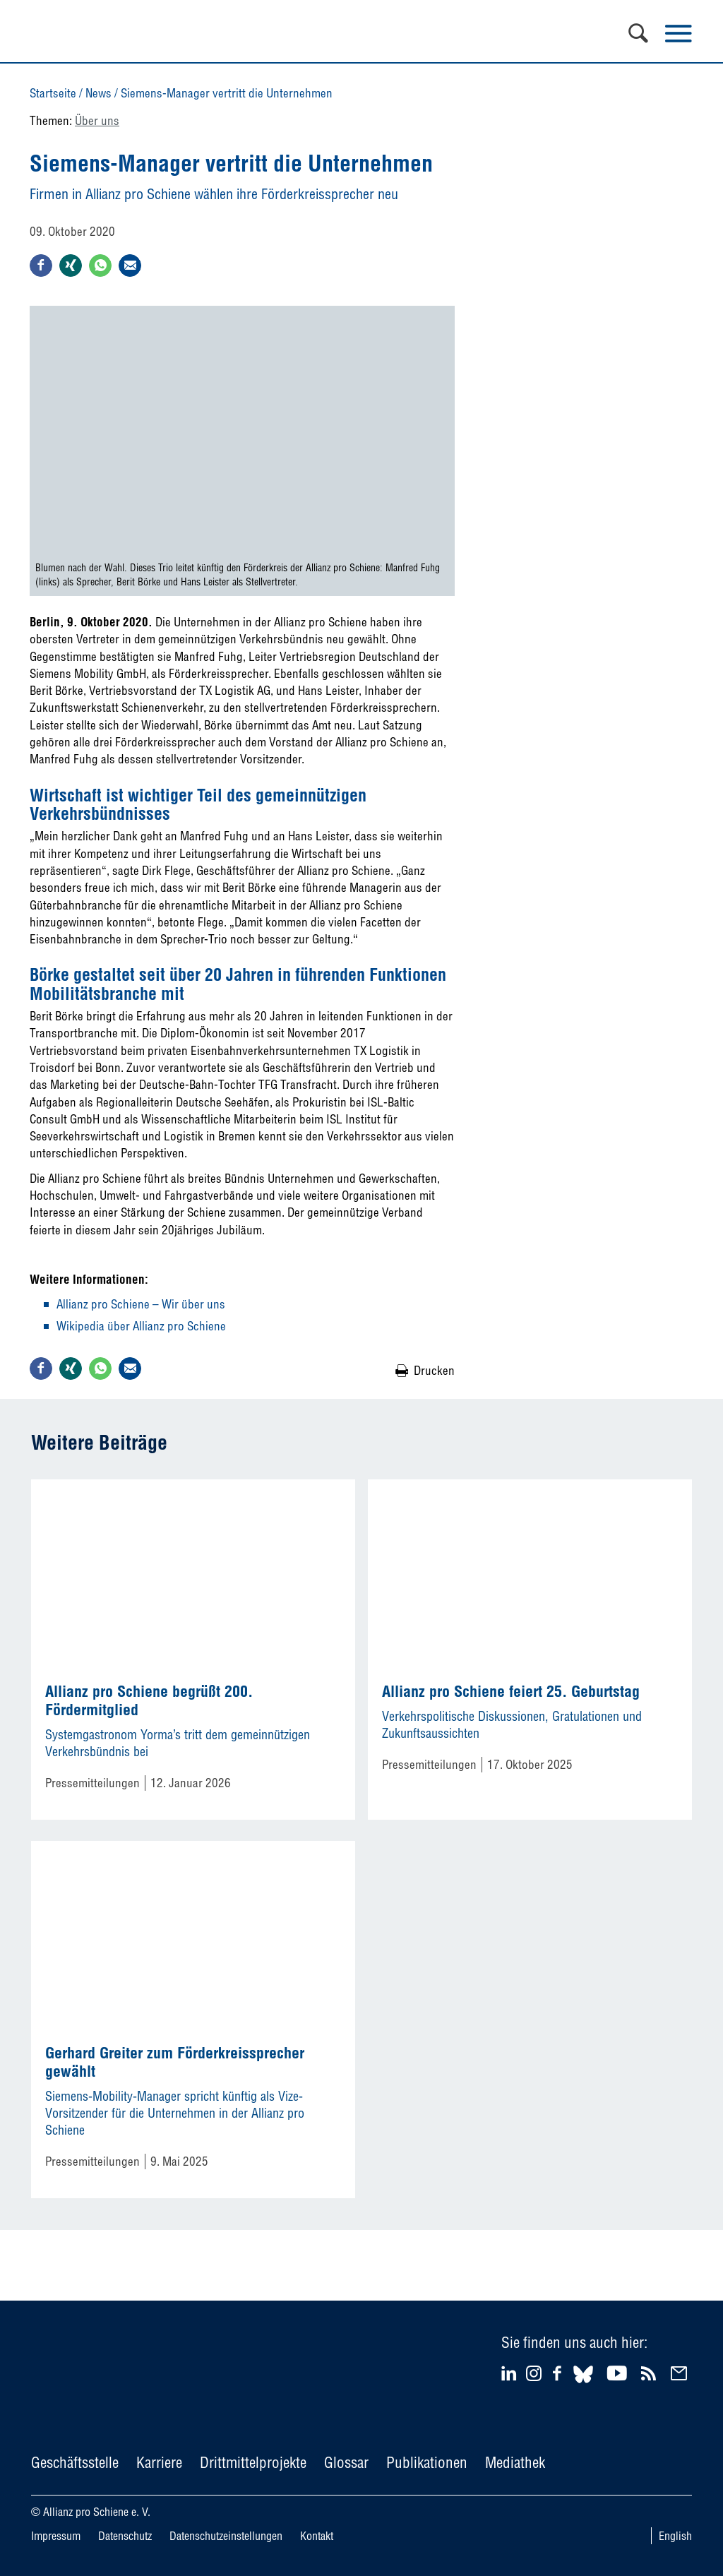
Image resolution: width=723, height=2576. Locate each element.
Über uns (97, 120)
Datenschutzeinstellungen (225, 2536)
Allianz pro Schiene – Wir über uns (140, 1303)
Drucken (434, 1370)
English (675, 2536)
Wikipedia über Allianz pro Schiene (141, 1325)
